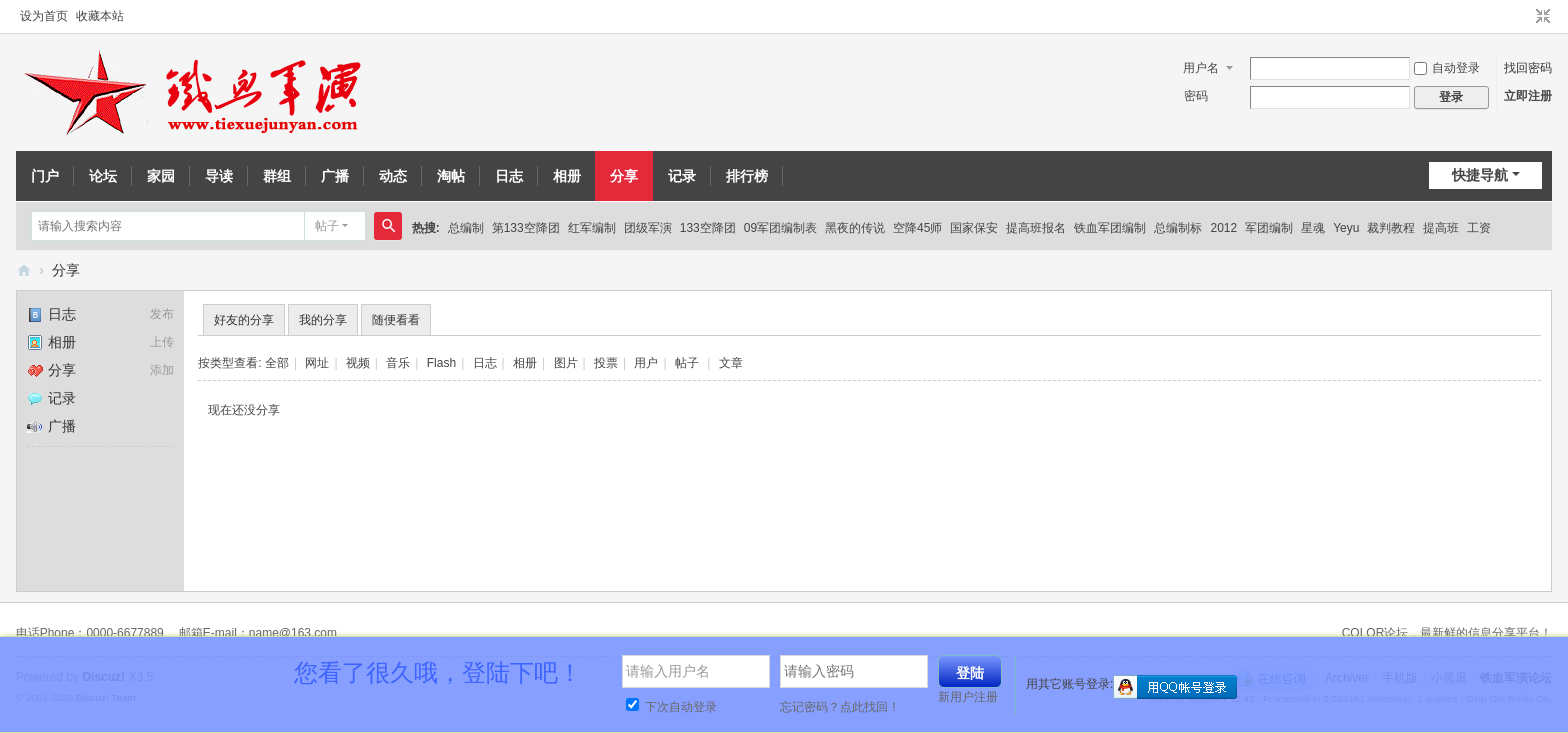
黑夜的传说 (855, 228)
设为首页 (44, 16)
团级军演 (648, 228)
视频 (358, 363)
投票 (606, 363)
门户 (45, 176)
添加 (162, 370)
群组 (277, 176)
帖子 (327, 226)
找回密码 (1528, 68)
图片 (566, 363)
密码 (1196, 96)
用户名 (1201, 68)
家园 (161, 176)
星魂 (1313, 228)
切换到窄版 (1543, 17)
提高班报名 (1036, 228)
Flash (441, 363)
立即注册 (1528, 96)
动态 (393, 176)
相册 (567, 176)
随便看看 (396, 320)
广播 (335, 176)
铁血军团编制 (1110, 228)
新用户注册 (968, 697)
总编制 (466, 228)
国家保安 (974, 228)
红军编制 (592, 228)
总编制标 (1178, 228)
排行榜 (747, 176)
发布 (162, 314)
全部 (277, 363)
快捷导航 (1480, 175)
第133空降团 (526, 228)
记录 (682, 176)
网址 (317, 363)
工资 (1479, 228)
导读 (219, 176)
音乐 (398, 363)
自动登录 (1447, 68)
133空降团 (708, 228)
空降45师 (917, 228)
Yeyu (1346, 228)
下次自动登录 (671, 707)
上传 (162, 342)
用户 (646, 363)
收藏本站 (100, 16)
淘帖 (451, 176)
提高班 (1441, 228)
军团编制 (1269, 228)
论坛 (103, 176)
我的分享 (323, 320)
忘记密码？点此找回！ (840, 707)
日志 (509, 176)
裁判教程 (1391, 228)
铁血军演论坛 (24, 270)
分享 (624, 176)
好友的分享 (244, 320)
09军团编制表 (780, 228)
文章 (731, 363)
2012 (1223, 228)
